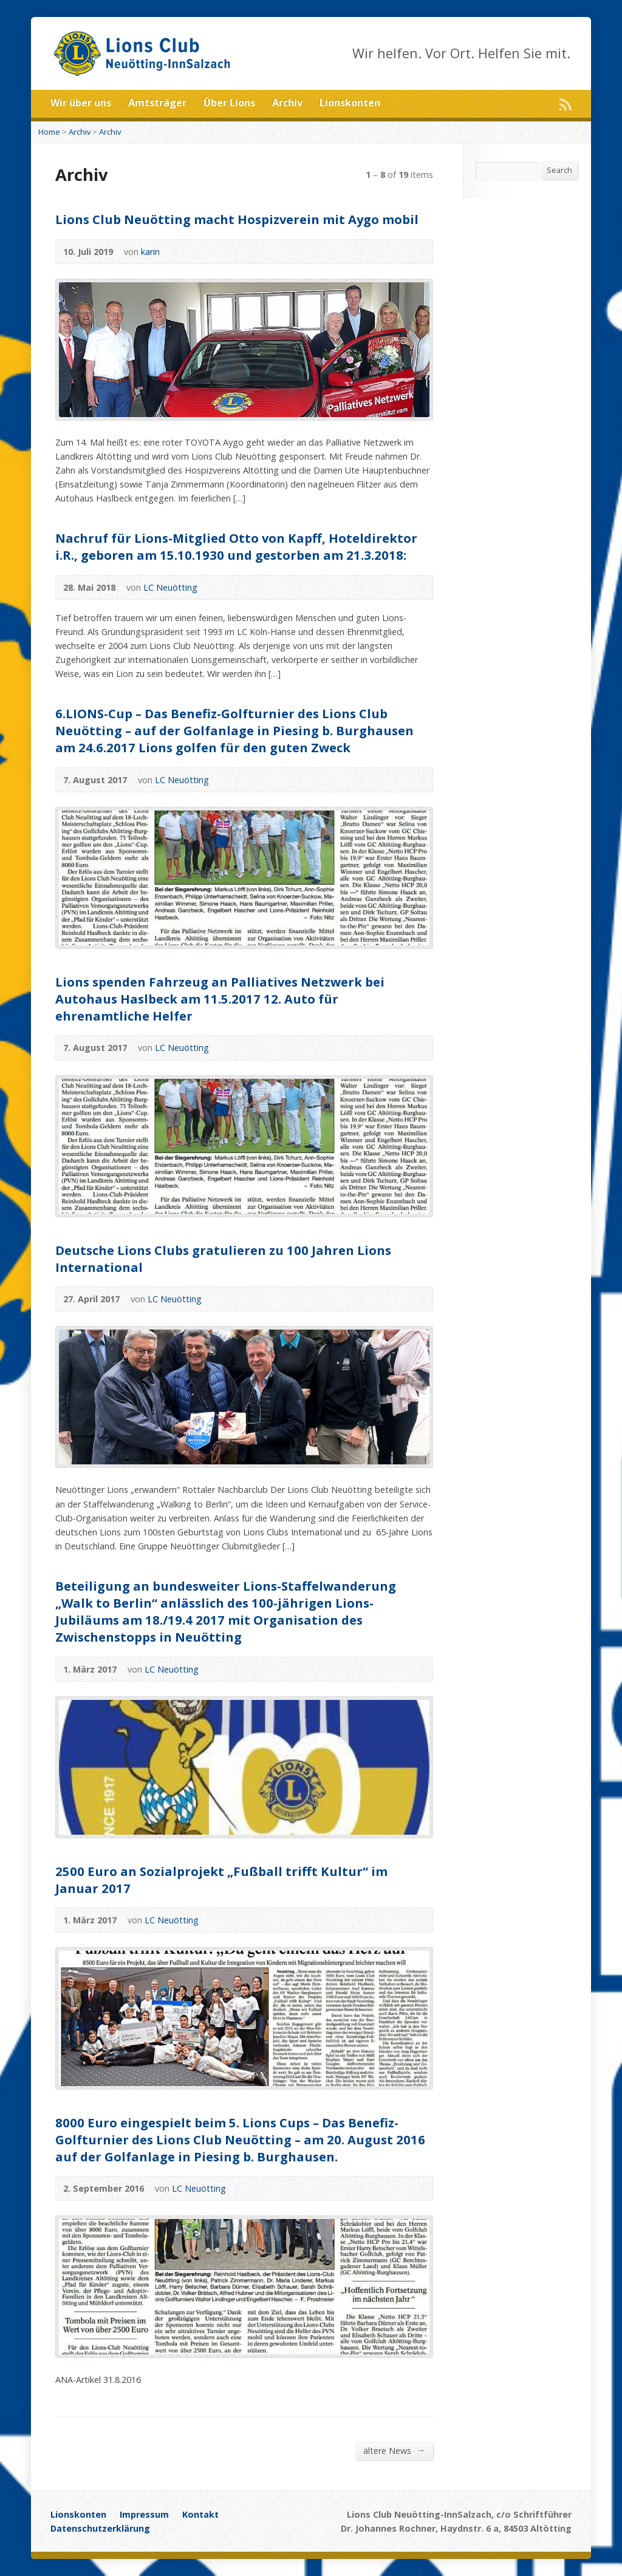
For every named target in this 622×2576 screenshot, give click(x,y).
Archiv (287, 102)
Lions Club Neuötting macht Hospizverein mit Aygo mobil (237, 219)
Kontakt (200, 2514)
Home (49, 131)
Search (559, 170)
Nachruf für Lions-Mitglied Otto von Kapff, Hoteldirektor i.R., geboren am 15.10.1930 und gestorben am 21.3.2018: (236, 546)
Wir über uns (80, 102)
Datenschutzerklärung (100, 2528)
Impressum (144, 2514)
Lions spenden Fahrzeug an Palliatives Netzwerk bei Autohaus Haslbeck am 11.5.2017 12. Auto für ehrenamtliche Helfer (219, 998)
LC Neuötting (170, 587)
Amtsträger (157, 102)
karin (150, 251)
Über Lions (229, 102)
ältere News (394, 2450)
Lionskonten (350, 102)
